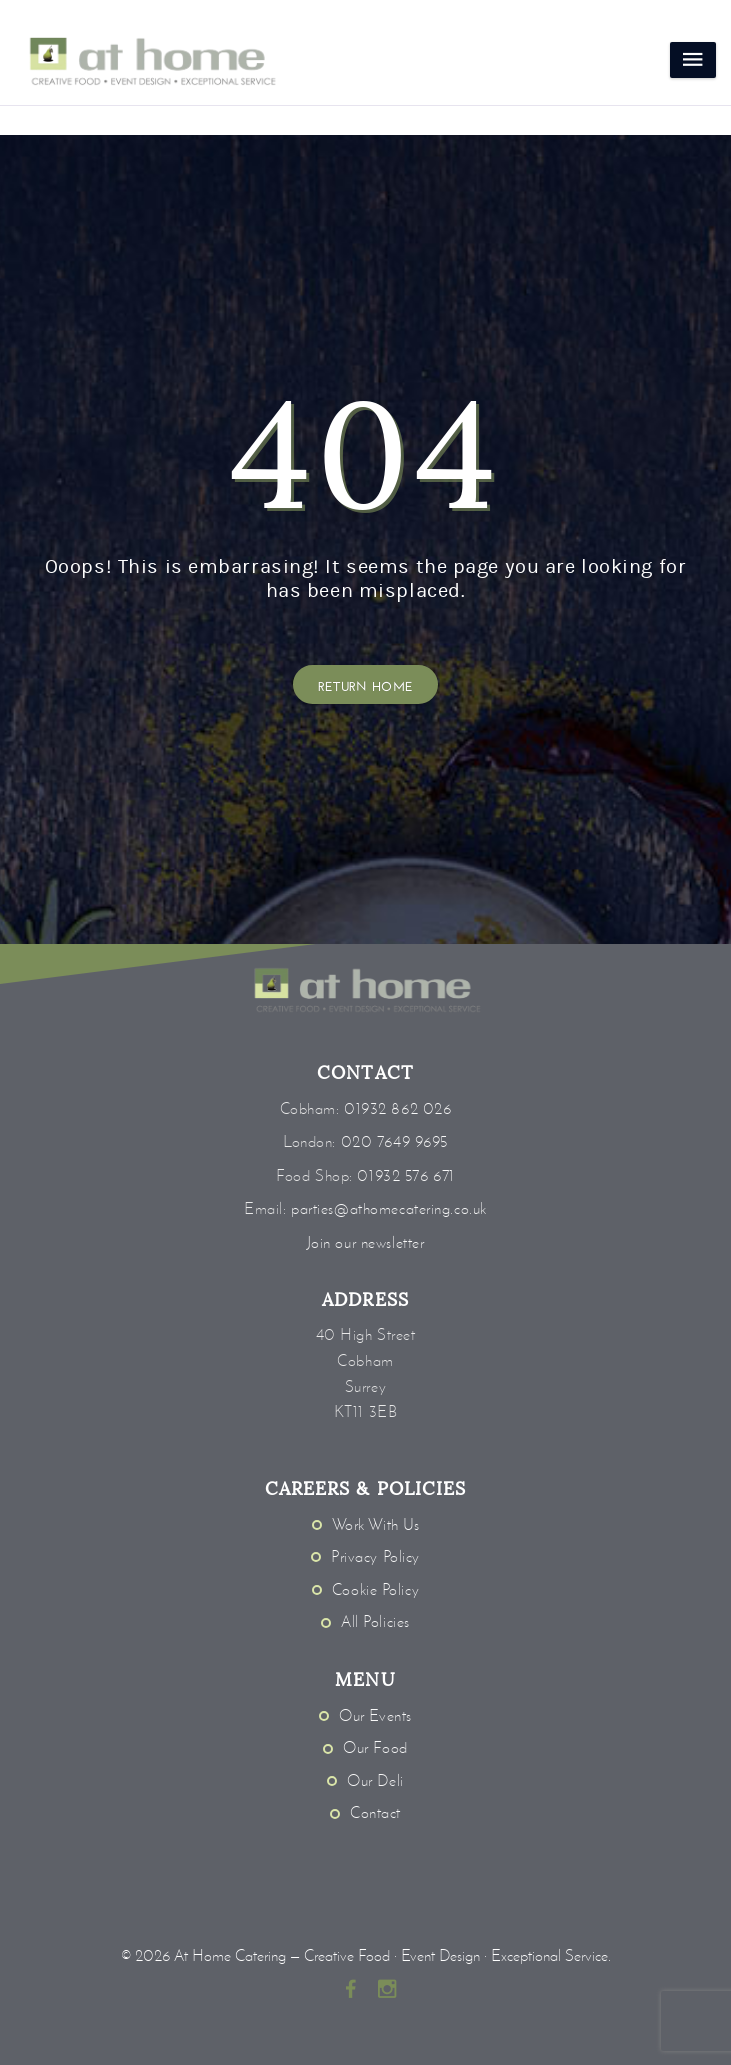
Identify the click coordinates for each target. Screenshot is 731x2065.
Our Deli (375, 1780)
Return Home (366, 684)
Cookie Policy (375, 1589)
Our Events (375, 1715)
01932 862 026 (397, 1108)
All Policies (375, 1621)
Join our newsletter (366, 1242)
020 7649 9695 (394, 1141)
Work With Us (376, 1524)
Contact (375, 1812)
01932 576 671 (405, 1175)
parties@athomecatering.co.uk (389, 1208)
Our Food (375, 1747)
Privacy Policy (375, 1556)
